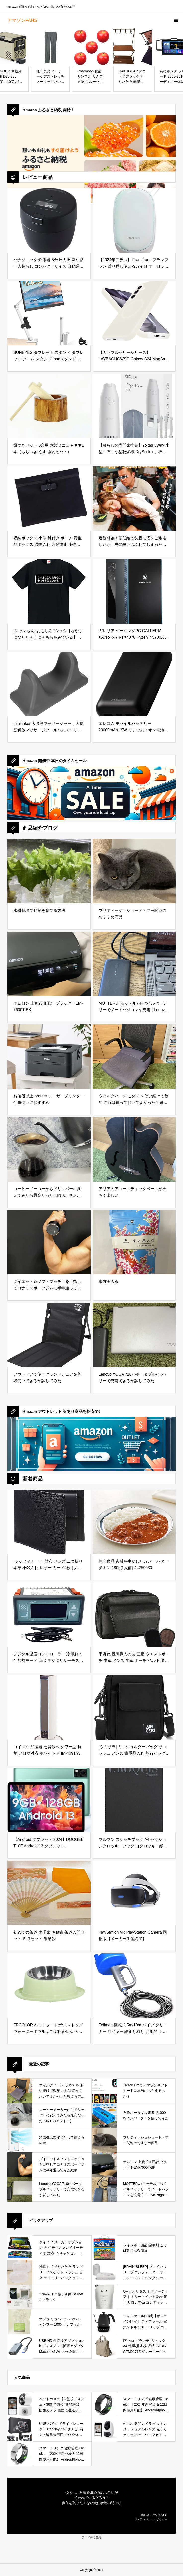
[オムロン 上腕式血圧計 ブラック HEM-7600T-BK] (49, 964)
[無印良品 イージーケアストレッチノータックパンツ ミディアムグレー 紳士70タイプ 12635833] (50, 47)
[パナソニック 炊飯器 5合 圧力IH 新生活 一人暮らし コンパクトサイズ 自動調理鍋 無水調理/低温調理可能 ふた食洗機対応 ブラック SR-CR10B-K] (49, 220)
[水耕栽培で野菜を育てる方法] (49, 871)
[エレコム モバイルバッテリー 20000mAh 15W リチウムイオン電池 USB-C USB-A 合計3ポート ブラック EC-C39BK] (134, 684)
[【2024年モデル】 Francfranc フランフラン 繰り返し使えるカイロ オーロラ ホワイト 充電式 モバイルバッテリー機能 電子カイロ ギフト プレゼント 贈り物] (134, 220)
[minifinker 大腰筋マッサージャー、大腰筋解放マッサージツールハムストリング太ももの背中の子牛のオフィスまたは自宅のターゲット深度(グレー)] (49, 684)
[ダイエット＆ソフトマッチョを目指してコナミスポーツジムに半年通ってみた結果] (49, 1242)
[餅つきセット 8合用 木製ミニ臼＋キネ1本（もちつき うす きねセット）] (49, 406)
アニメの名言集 (91, 2537)
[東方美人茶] (134, 1242)
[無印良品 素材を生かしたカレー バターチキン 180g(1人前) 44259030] (134, 1522)
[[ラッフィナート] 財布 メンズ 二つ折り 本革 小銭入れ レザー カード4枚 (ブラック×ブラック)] (49, 1522)
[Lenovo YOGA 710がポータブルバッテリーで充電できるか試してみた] (134, 1335)
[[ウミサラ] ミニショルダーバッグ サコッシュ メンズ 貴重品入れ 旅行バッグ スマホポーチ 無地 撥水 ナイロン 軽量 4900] (134, 1707)
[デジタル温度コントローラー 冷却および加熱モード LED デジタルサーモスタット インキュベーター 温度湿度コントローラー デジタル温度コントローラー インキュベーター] (49, 1614)
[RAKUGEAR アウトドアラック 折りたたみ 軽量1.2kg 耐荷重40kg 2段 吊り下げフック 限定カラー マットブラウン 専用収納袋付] (132, 47)
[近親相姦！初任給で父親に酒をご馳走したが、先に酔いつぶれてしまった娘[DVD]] (134, 498)
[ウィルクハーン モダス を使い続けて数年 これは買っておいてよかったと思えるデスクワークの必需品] (134, 1056)
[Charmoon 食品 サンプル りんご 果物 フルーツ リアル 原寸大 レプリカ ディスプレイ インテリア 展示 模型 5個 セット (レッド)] (91, 47)
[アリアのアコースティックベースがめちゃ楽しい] (134, 1149)
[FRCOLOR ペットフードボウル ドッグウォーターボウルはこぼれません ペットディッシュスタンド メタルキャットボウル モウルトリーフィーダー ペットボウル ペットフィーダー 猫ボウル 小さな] (49, 1985)
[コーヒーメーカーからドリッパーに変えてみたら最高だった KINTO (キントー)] (49, 1149)
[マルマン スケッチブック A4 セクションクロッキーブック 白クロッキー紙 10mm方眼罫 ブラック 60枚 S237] (134, 1800)
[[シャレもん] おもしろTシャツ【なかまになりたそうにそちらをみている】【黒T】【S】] (49, 591)
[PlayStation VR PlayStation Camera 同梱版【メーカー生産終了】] (134, 1893)
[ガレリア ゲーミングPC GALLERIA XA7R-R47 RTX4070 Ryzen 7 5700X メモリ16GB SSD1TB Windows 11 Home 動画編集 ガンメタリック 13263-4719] (134, 591)
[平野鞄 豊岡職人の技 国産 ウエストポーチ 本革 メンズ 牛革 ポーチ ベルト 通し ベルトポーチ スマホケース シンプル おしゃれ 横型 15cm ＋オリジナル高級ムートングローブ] (134, 1614)
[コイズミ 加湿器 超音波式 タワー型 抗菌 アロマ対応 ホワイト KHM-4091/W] (49, 1707)
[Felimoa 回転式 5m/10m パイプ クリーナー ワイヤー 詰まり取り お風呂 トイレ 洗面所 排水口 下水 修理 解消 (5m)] (134, 1985)
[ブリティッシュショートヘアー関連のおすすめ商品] (134, 871)
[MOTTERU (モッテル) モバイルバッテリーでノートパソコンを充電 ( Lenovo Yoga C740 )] (134, 964)
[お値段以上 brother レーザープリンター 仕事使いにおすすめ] (49, 1056)
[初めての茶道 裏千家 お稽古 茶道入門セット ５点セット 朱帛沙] (49, 1893)
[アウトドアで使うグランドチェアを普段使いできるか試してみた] (49, 1335)
